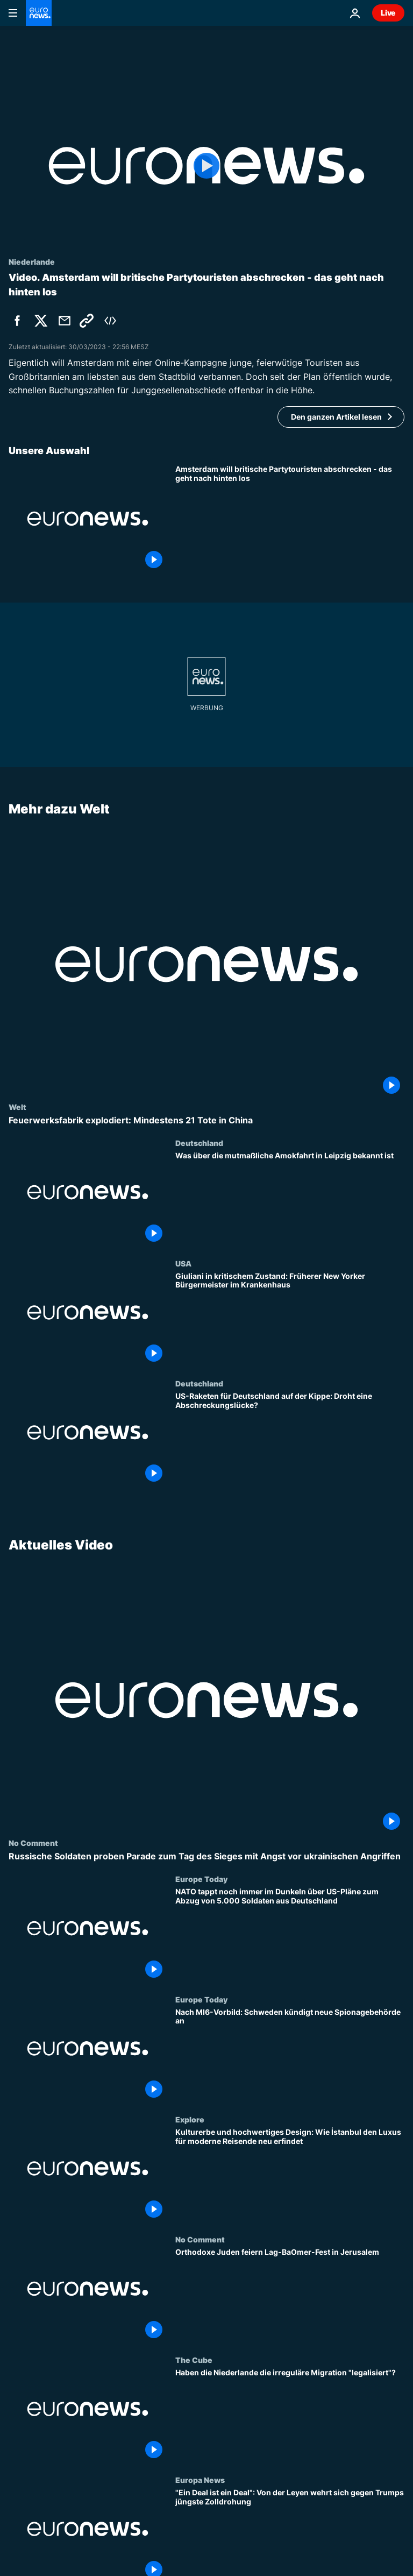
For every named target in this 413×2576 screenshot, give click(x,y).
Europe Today (201, 1878)
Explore (189, 2119)
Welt (17, 1106)
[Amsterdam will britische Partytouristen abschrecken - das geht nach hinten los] (289, 518)
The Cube (193, 2359)
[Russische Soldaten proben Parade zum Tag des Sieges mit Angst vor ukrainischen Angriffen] (206, 1856)
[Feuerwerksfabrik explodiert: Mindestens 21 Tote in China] (206, 1120)
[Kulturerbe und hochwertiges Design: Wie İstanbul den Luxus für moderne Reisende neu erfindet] (289, 2175)
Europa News (200, 2479)
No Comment (33, 1842)
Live (388, 12)
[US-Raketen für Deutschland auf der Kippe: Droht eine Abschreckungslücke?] (289, 1439)
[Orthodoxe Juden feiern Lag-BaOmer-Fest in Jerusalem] (289, 2295)
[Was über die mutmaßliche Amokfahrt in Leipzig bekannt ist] (289, 1198)
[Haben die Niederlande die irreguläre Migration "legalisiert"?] (289, 2415)
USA (183, 1262)
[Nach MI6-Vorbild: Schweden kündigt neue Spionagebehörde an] (289, 2055)
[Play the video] (206, 166)
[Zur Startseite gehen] (39, 13)
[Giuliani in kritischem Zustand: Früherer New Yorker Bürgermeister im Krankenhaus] (289, 1318)
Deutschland (199, 1142)
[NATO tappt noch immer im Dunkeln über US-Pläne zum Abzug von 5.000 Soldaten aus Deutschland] (289, 1934)
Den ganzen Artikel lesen (336, 416)
